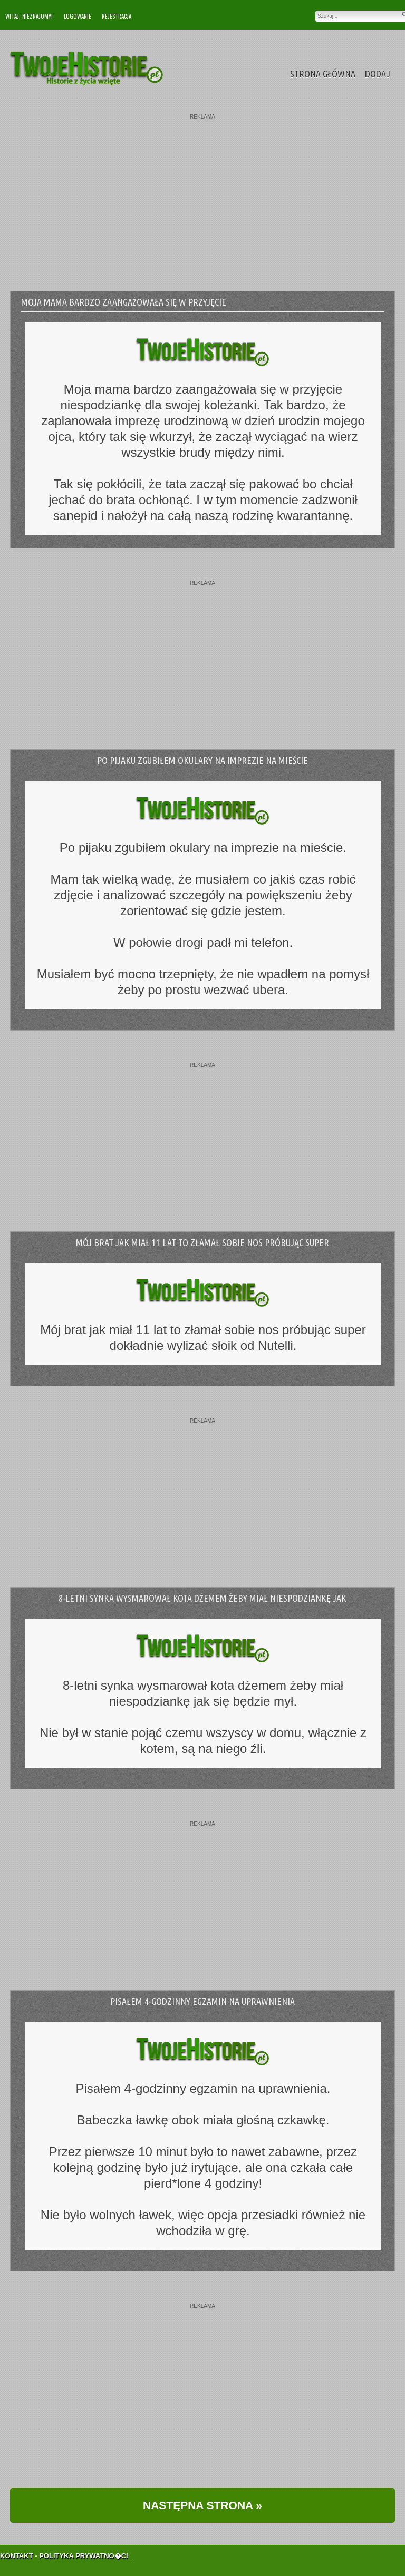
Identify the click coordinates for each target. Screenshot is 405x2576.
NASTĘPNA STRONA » (202, 2505)
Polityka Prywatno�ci (83, 2544)
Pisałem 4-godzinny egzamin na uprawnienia (202, 2001)
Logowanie (77, 16)
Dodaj (377, 73)
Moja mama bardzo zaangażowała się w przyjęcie (123, 302)
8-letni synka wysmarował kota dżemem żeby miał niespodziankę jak (202, 1598)
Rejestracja (116, 16)
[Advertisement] (202, 193)
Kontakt (16, 2544)
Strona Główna (322, 73)
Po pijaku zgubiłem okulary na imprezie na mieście (202, 760)
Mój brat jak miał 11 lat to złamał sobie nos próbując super (202, 1242)
